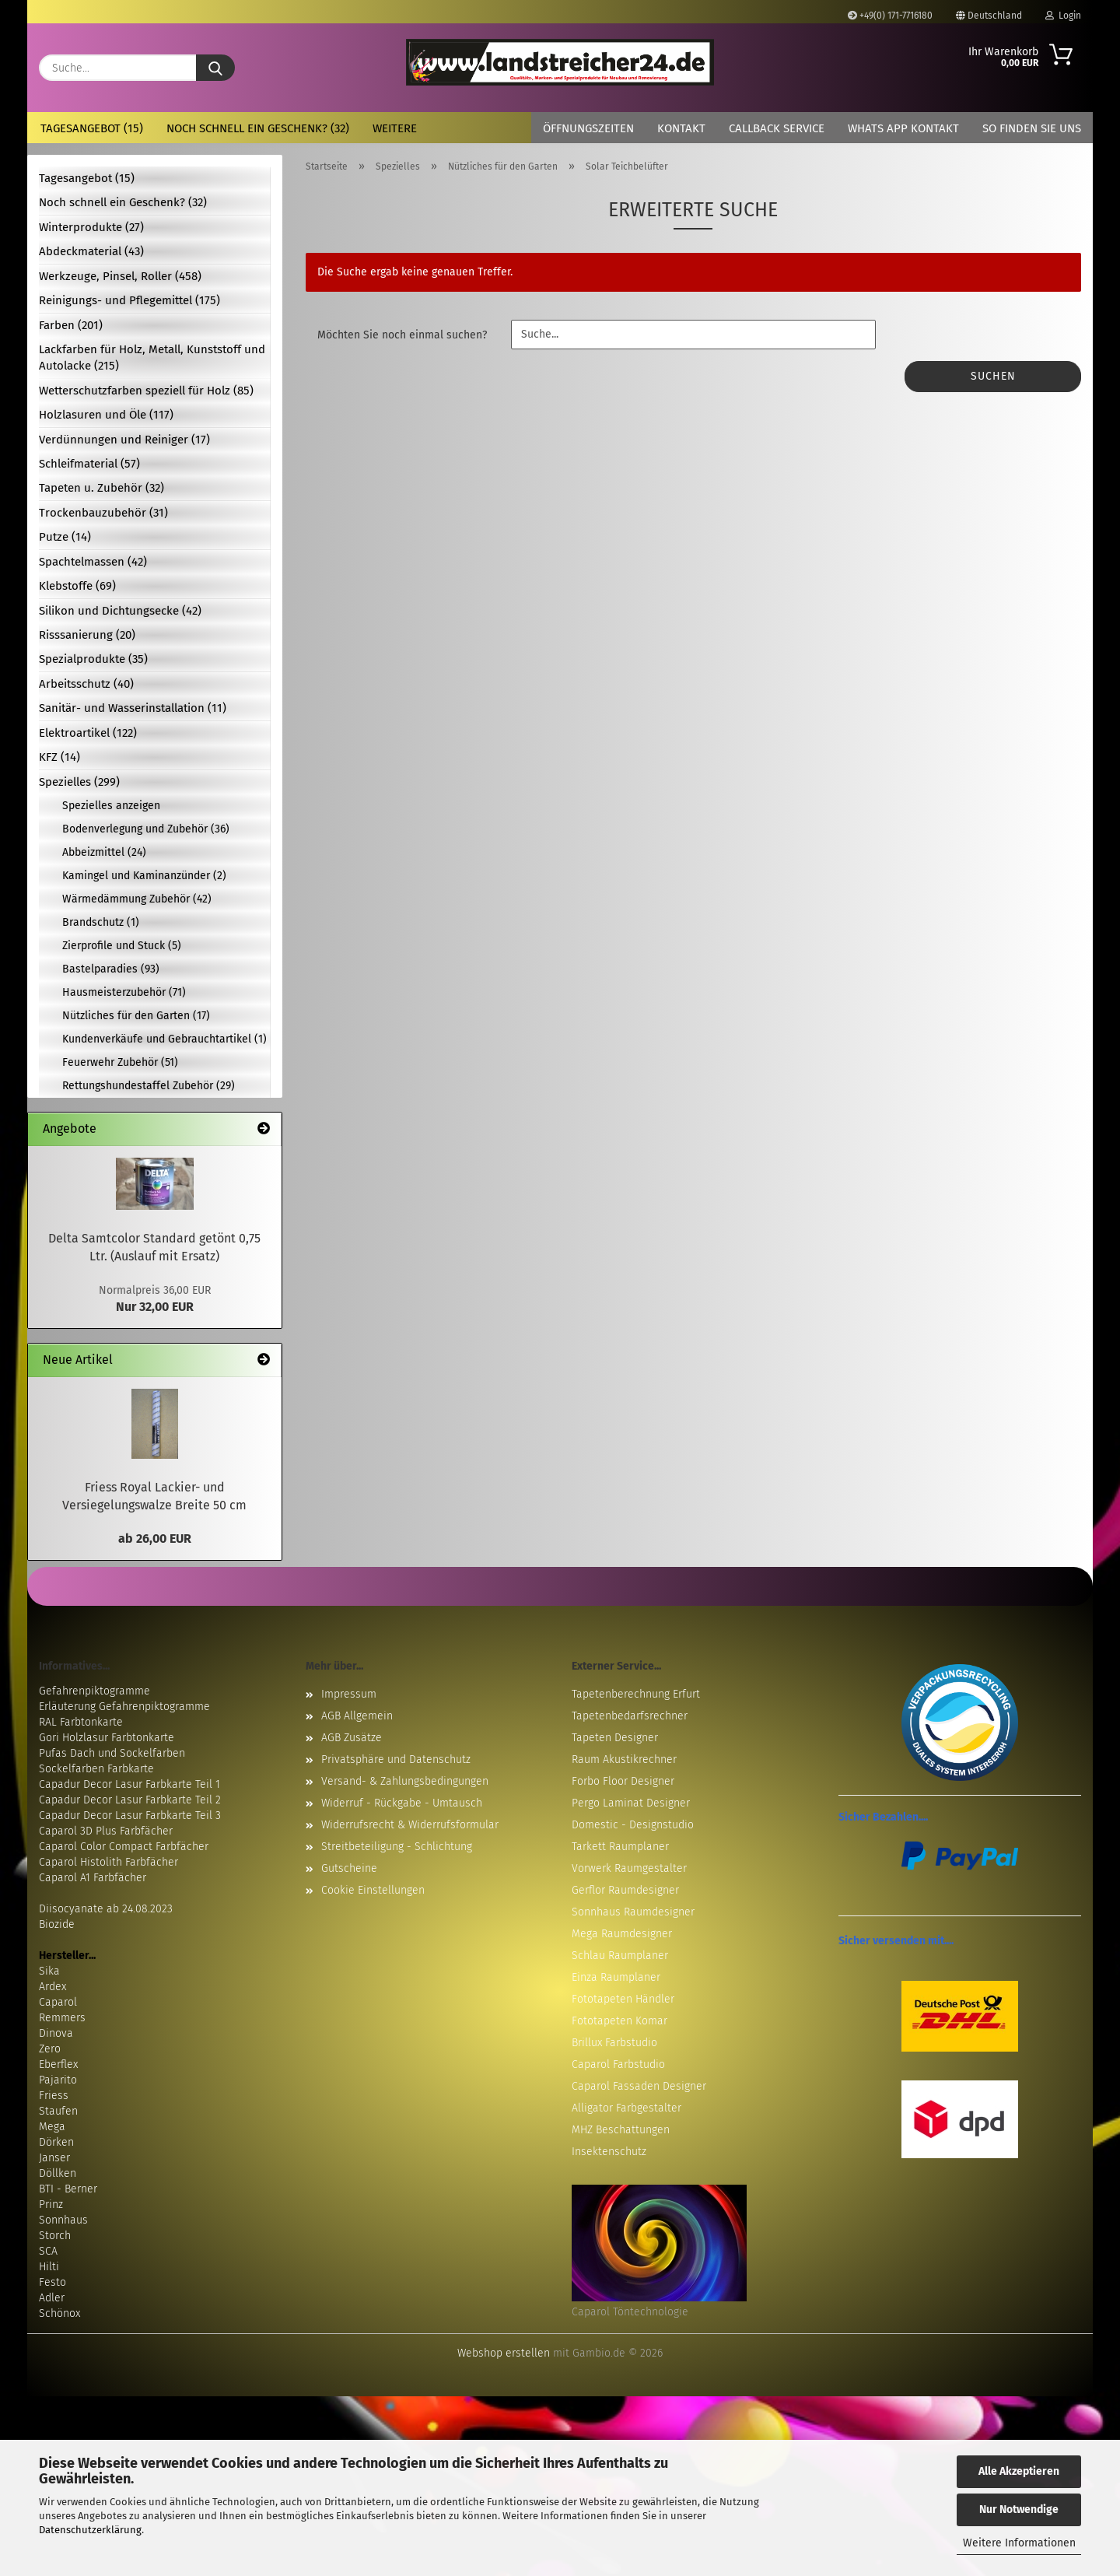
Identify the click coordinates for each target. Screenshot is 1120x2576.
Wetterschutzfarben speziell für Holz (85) (146, 391)
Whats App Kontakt (903, 128)
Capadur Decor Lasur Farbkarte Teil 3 (130, 1815)
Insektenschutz (609, 2151)
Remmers (62, 2017)
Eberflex (58, 2064)
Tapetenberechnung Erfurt (636, 1694)
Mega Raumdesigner (622, 1933)
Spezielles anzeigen (111, 805)
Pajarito (58, 2080)
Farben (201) (71, 325)
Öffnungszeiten (588, 128)
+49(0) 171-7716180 (890, 15)
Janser (54, 2157)
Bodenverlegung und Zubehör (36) (145, 829)
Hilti (49, 2266)
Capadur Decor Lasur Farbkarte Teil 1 (129, 1784)
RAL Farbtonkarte (81, 1722)
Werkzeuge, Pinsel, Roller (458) (120, 276)
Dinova (56, 2033)
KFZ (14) (59, 757)
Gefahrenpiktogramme (94, 1691)
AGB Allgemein (357, 1716)
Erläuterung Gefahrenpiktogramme (124, 1706)
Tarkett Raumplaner (620, 1846)
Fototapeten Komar (619, 2021)
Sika (49, 1971)
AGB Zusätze (351, 1737)
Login (1063, 15)
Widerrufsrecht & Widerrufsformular (410, 1824)
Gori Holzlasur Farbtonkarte (106, 1737)
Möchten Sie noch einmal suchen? (402, 335)
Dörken (56, 2142)
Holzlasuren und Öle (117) (106, 415)
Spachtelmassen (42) (93, 562)
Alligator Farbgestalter (626, 2108)
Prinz (51, 2204)
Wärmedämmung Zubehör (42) (137, 899)
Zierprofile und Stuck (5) (121, 945)
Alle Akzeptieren (1018, 2471)
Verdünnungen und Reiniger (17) (124, 440)
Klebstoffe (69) (77, 586)
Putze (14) (65, 537)
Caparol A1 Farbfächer (92, 1877)
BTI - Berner (68, 2189)
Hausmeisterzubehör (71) (124, 992)
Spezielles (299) (79, 782)
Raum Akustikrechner (624, 1759)
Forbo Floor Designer (623, 1781)
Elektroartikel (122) (88, 733)
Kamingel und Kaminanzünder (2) (144, 875)
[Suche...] (215, 67)
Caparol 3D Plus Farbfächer (106, 1831)
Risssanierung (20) (87, 635)
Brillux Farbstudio (614, 2042)
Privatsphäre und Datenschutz (396, 1759)
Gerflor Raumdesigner (625, 1890)
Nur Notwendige (1019, 2509)
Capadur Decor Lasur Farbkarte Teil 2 (130, 1800)
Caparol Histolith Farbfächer (108, 1862)
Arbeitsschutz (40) (86, 684)
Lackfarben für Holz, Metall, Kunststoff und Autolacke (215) (152, 357)
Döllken (57, 2173)
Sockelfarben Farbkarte (96, 1768)
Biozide (57, 1924)
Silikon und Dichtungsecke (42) (120, 611)
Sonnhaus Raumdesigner (633, 1912)
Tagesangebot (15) (91, 128)
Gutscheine (349, 1868)
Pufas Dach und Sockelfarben (112, 1753)
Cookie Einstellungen (373, 1890)
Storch (55, 2235)
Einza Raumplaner (616, 1977)
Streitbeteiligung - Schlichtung (396, 1846)
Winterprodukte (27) (91, 227)
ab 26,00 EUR (154, 1538)
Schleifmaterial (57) (89, 464)
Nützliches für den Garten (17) (136, 1015)
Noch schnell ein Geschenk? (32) (257, 128)
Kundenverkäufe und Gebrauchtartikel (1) (164, 1039)
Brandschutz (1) (100, 922)
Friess (53, 2095)
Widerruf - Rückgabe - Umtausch (401, 1803)
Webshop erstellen (503, 2353)
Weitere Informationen (1019, 2543)
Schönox (59, 2313)
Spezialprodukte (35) (93, 659)
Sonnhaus (63, 2220)
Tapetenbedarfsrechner (630, 1716)
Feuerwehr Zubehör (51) (120, 1062)
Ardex (52, 1986)
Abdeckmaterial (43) (91, 251)
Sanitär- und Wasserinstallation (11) (132, 708)
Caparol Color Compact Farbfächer (123, 1846)
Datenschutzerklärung (90, 2530)
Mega (52, 2126)
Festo (52, 2282)
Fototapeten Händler (623, 1999)
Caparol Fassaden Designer (639, 2086)
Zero (50, 2049)
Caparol (58, 2002)
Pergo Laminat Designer (631, 1803)
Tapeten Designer (615, 1737)
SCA (48, 2251)
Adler (52, 2297)
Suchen (993, 376)
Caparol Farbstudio (618, 2064)
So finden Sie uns (1031, 128)
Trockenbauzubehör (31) (103, 513)
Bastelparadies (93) (110, 969)
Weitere (395, 128)
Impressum (348, 1694)
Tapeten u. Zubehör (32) (101, 488)
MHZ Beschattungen (621, 2129)
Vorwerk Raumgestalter (629, 1868)
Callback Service (776, 128)
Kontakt (681, 128)
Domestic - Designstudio (633, 1824)
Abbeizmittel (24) (104, 852)
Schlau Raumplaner (620, 1955)
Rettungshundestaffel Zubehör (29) (148, 1085)
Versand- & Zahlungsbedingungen (404, 1781)
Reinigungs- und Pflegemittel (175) (129, 300)
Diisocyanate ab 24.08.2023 (106, 1908)
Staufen (58, 2111)
